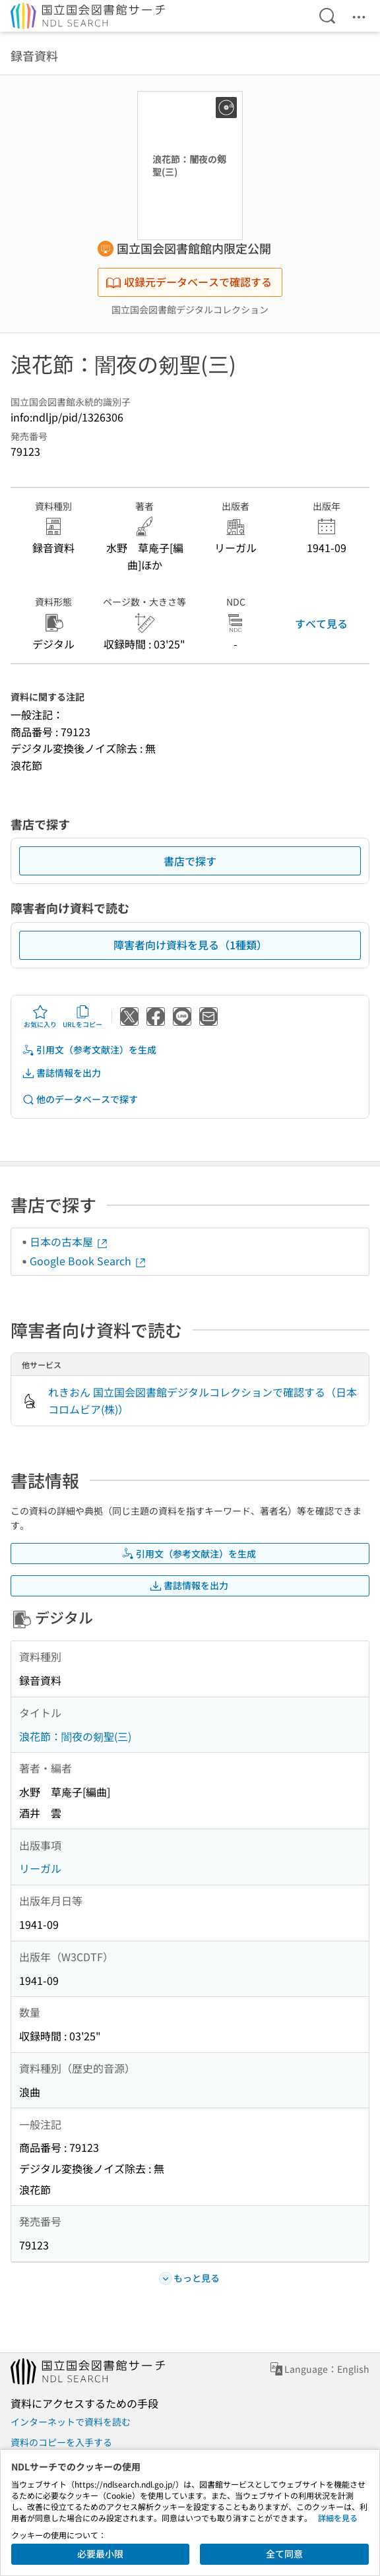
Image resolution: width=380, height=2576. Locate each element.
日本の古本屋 (69, 1241)
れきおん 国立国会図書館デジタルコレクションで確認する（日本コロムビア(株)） (202, 1400)
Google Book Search (88, 1261)
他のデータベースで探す (80, 1099)
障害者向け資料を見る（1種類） (190, 945)
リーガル (40, 1868)
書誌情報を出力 (61, 1073)
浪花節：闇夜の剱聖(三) (75, 1736)
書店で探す (190, 861)
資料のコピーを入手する (61, 2442)
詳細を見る (338, 2517)
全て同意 (284, 2553)
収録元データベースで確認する (189, 282)
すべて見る (321, 623)
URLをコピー (82, 1016)
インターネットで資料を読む (71, 2421)
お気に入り (40, 1016)
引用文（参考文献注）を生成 (89, 1050)
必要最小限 (100, 2553)
